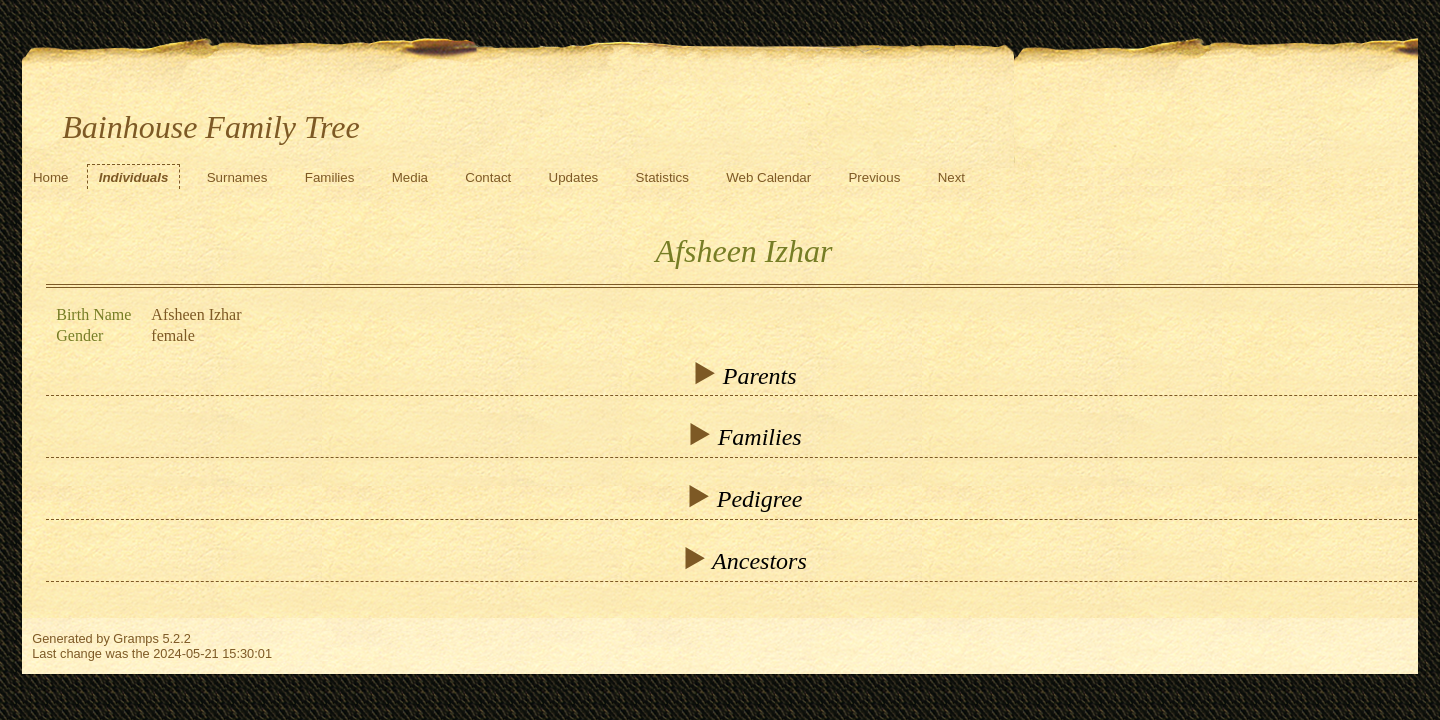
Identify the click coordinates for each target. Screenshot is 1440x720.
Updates (574, 177)
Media (410, 177)
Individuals (134, 177)
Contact (488, 177)
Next (951, 177)
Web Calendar (768, 177)
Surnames (237, 177)
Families (330, 177)
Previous (874, 177)
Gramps (136, 638)
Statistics (662, 177)
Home (51, 177)
